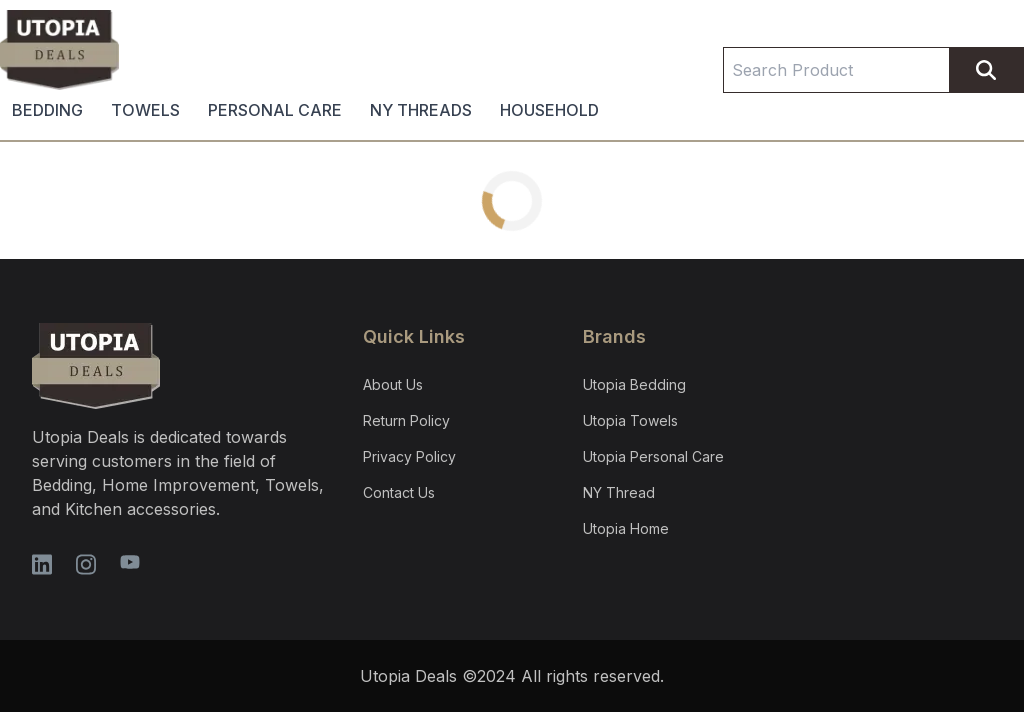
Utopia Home (626, 528)
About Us (393, 384)
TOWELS (145, 110)
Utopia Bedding (634, 384)
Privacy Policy (409, 456)
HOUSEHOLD (549, 110)
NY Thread (619, 492)
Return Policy (406, 420)
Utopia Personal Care (653, 456)
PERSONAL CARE (275, 110)
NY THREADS (421, 110)
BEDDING (47, 110)
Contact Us (399, 492)
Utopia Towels (630, 420)
